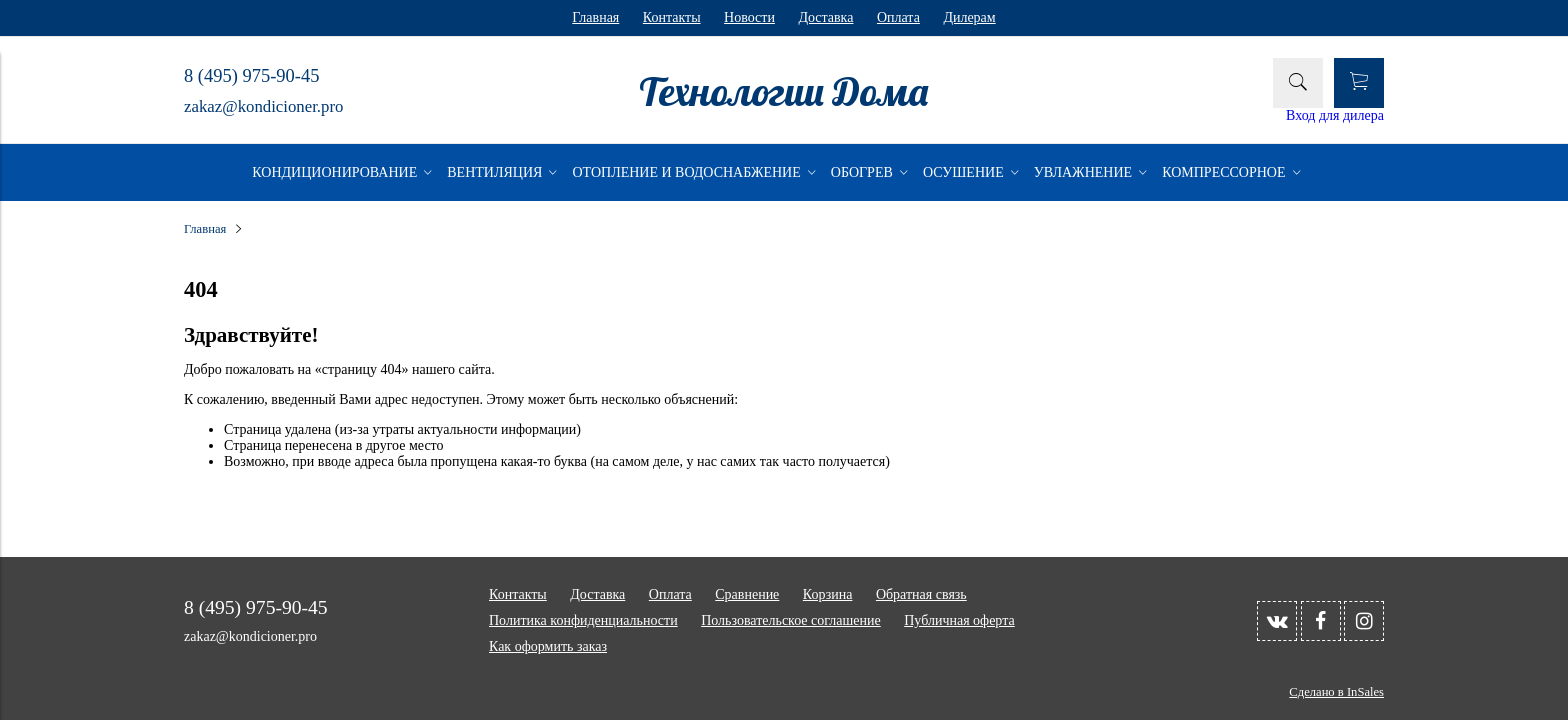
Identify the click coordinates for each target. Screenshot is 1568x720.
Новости (749, 17)
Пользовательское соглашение (791, 620)
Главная (595, 17)
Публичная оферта (959, 620)
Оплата (898, 17)
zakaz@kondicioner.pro (263, 106)
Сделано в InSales (1336, 692)
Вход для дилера (1335, 115)
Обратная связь (921, 594)
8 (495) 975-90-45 (251, 76)
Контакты (672, 17)
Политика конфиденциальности (583, 620)
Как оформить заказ (548, 646)
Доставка (825, 17)
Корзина (828, 594)
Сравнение (747, 594)
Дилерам (969, 17)
